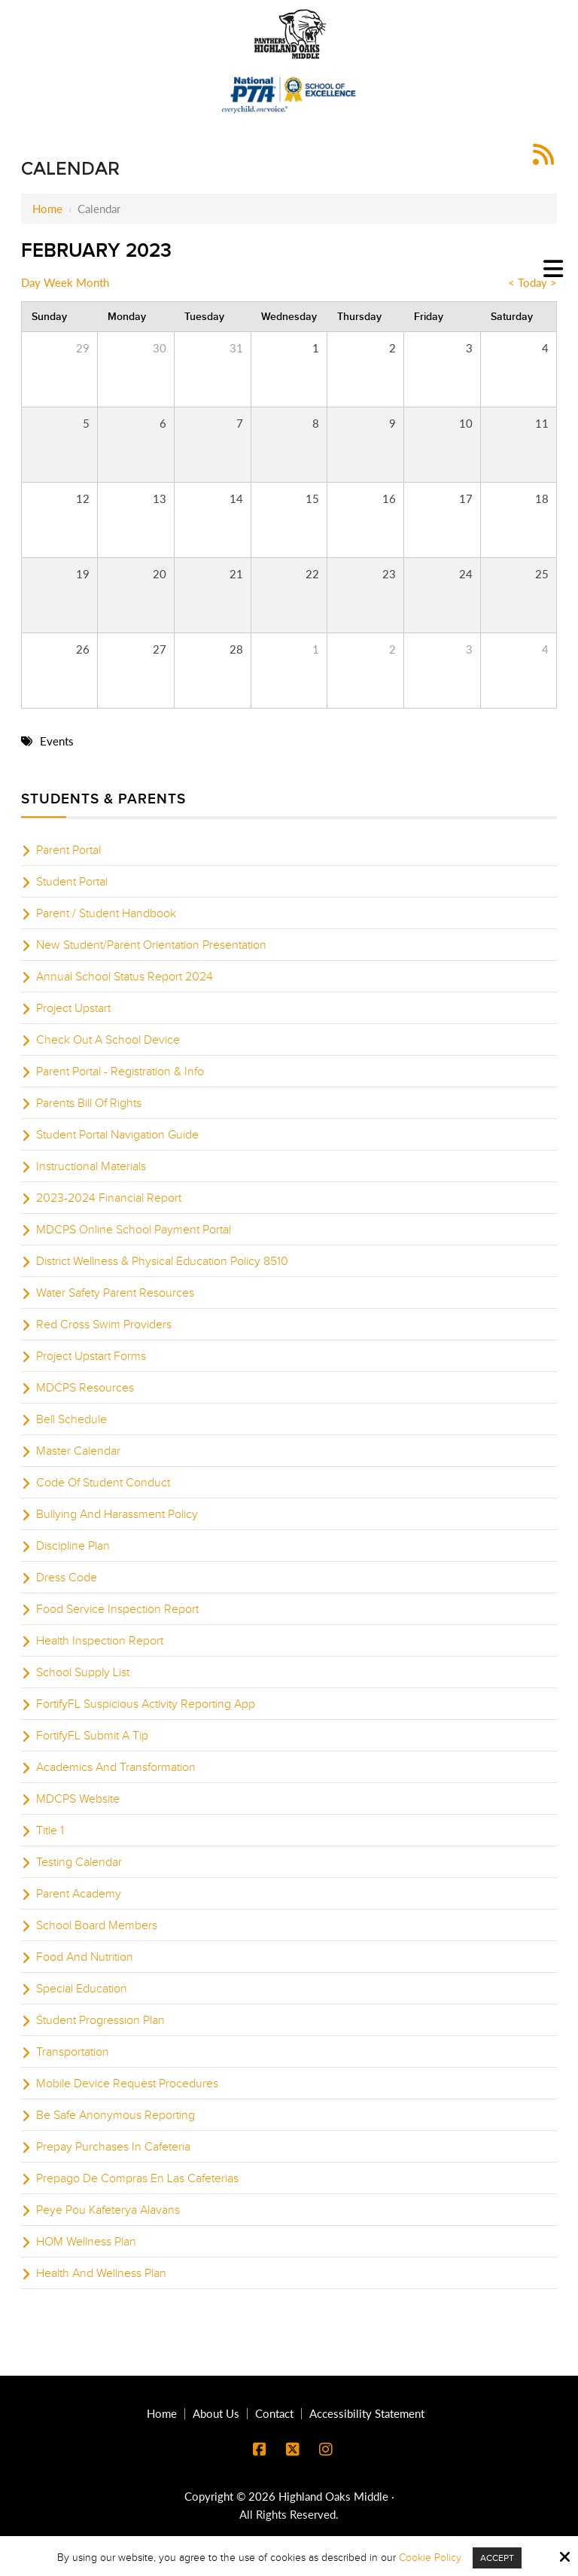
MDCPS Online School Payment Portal (133, 1229)
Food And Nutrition (84, 1957)
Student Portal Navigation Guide (117, 1135)
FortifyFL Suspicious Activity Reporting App (145, 1704)
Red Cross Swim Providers (104, 1324)
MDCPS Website (78, 1799)
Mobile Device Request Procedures (127, 2083)
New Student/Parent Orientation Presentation (151, 945)
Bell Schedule (71, 1419)
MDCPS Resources (85, 1388)
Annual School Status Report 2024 (124, 976)
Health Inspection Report (99, 1641)
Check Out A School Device (108, 1040)
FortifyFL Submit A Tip (92, 1735)
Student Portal (72, 882)
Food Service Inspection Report (117, 1609)
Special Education (81, 1988)
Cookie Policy (430, 2557)
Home (47, 208)
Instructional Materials (91, 1166)
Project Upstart (73, 1008)
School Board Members (96, 1925)
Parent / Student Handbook (106, 913)
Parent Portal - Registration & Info (120, 1071)
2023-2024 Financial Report (108, 1198)
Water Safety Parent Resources (115, 1293)
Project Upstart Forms (91, 1356)
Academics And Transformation (116, 1767)
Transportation (72, 2052)
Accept (497, 2558)
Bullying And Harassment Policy (117, 1514)
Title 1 (50, 1830)
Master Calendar (78, 1451)
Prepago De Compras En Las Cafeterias (137, 2178)
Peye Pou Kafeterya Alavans (108, 2210)
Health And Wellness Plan (101, 2273)
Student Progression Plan (100, 2020)
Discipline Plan (73, 1546)
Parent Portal (68, 850)
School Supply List (82, 1672)
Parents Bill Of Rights (88, 1103)
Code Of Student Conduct (103, 1482)
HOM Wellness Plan (86, 2241)
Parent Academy (78, 1894)
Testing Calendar (79, 1862)
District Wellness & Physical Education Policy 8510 (162, 1261)
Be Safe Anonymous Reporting (115, 2115)
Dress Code (66, 1577)
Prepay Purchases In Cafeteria (113, 2147)
